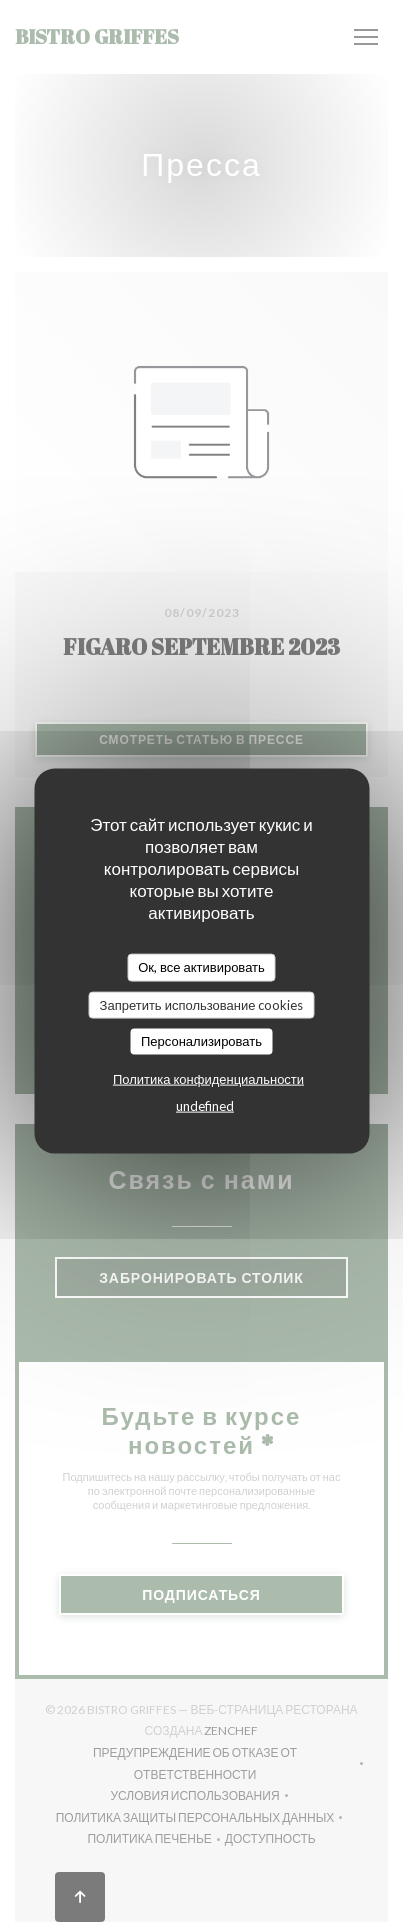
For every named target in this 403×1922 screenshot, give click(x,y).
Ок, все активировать (201, 967)
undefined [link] (205, 1105)
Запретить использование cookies (202, 1004)
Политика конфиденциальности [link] (208, 1078)
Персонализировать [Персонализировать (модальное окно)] (201, 1041)
